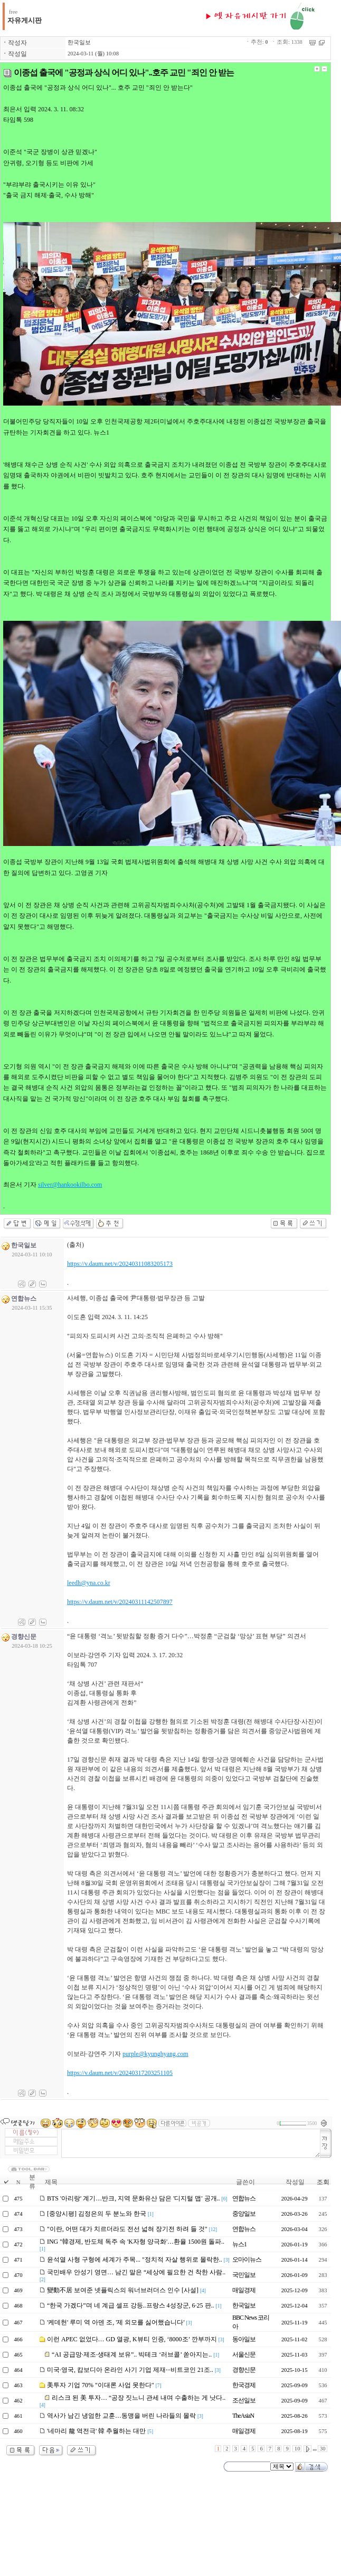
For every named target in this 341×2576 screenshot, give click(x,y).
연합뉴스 (243, 2198)
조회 (323, 2182)
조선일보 (243, 2400)
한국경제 (243, 2385)
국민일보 (243, 2275)
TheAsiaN (243, 2415)
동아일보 (243, 2339)
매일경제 (243, 2290)
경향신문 (243, 2369)
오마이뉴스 (246, 2259)
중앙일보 (243, 2213)
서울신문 (243, 2354)
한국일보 (79, 42)
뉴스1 (239, 2244)
